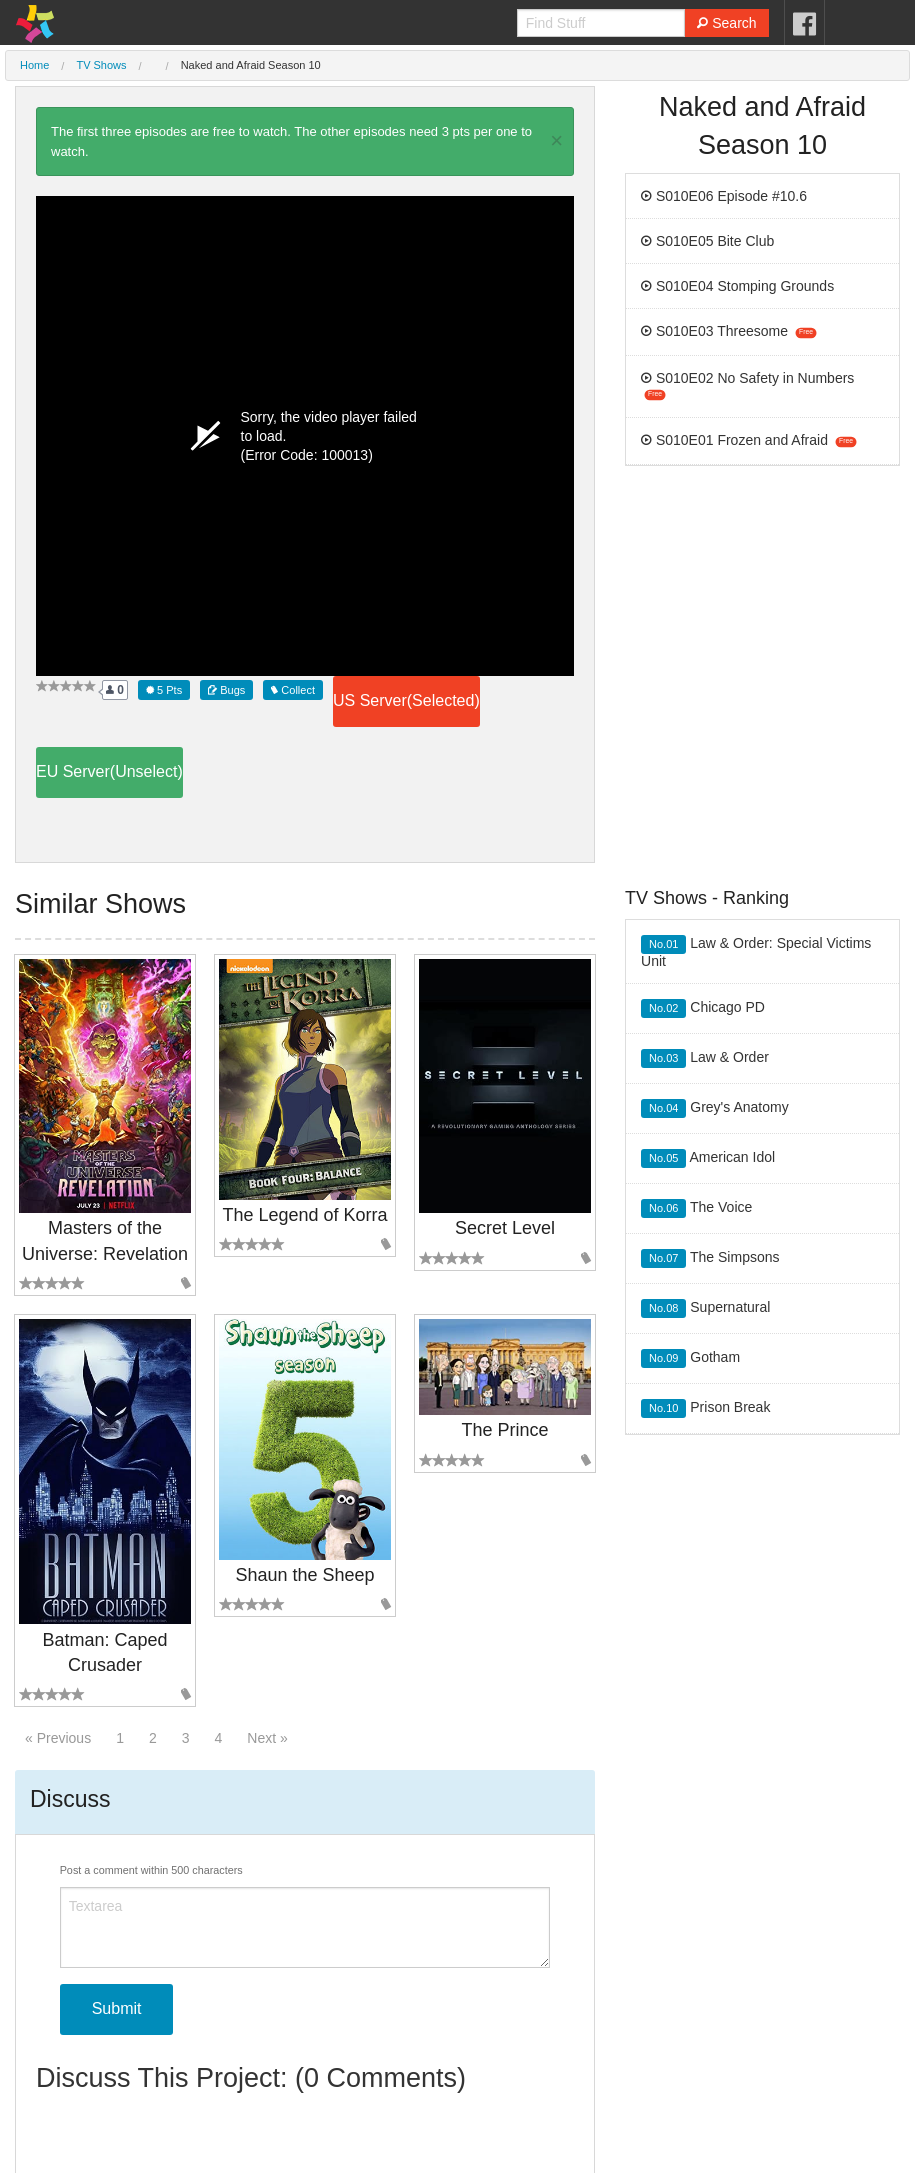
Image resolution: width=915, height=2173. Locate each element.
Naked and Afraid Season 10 (251, 65)
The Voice (696, 1208)
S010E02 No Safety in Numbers (747, 385)
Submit (117, 2008)
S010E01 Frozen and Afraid (748, 440)
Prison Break (705, 1408)
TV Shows (101, 65)
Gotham (690, 1358)
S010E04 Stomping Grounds (737, 286)
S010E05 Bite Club (707, 241)
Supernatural (705, 1308)
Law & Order (705, 1058)
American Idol (708, 1158)
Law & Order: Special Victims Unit (756, 952)
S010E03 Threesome (728, 331)
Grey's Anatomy (715, 1108)
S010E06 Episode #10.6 (724, 196)
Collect (293, 690)
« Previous (58, 1738)
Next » (267, 1738)
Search (726, 23)
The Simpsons (710, 1258)
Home (34, 65)
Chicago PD (703, 1008)
